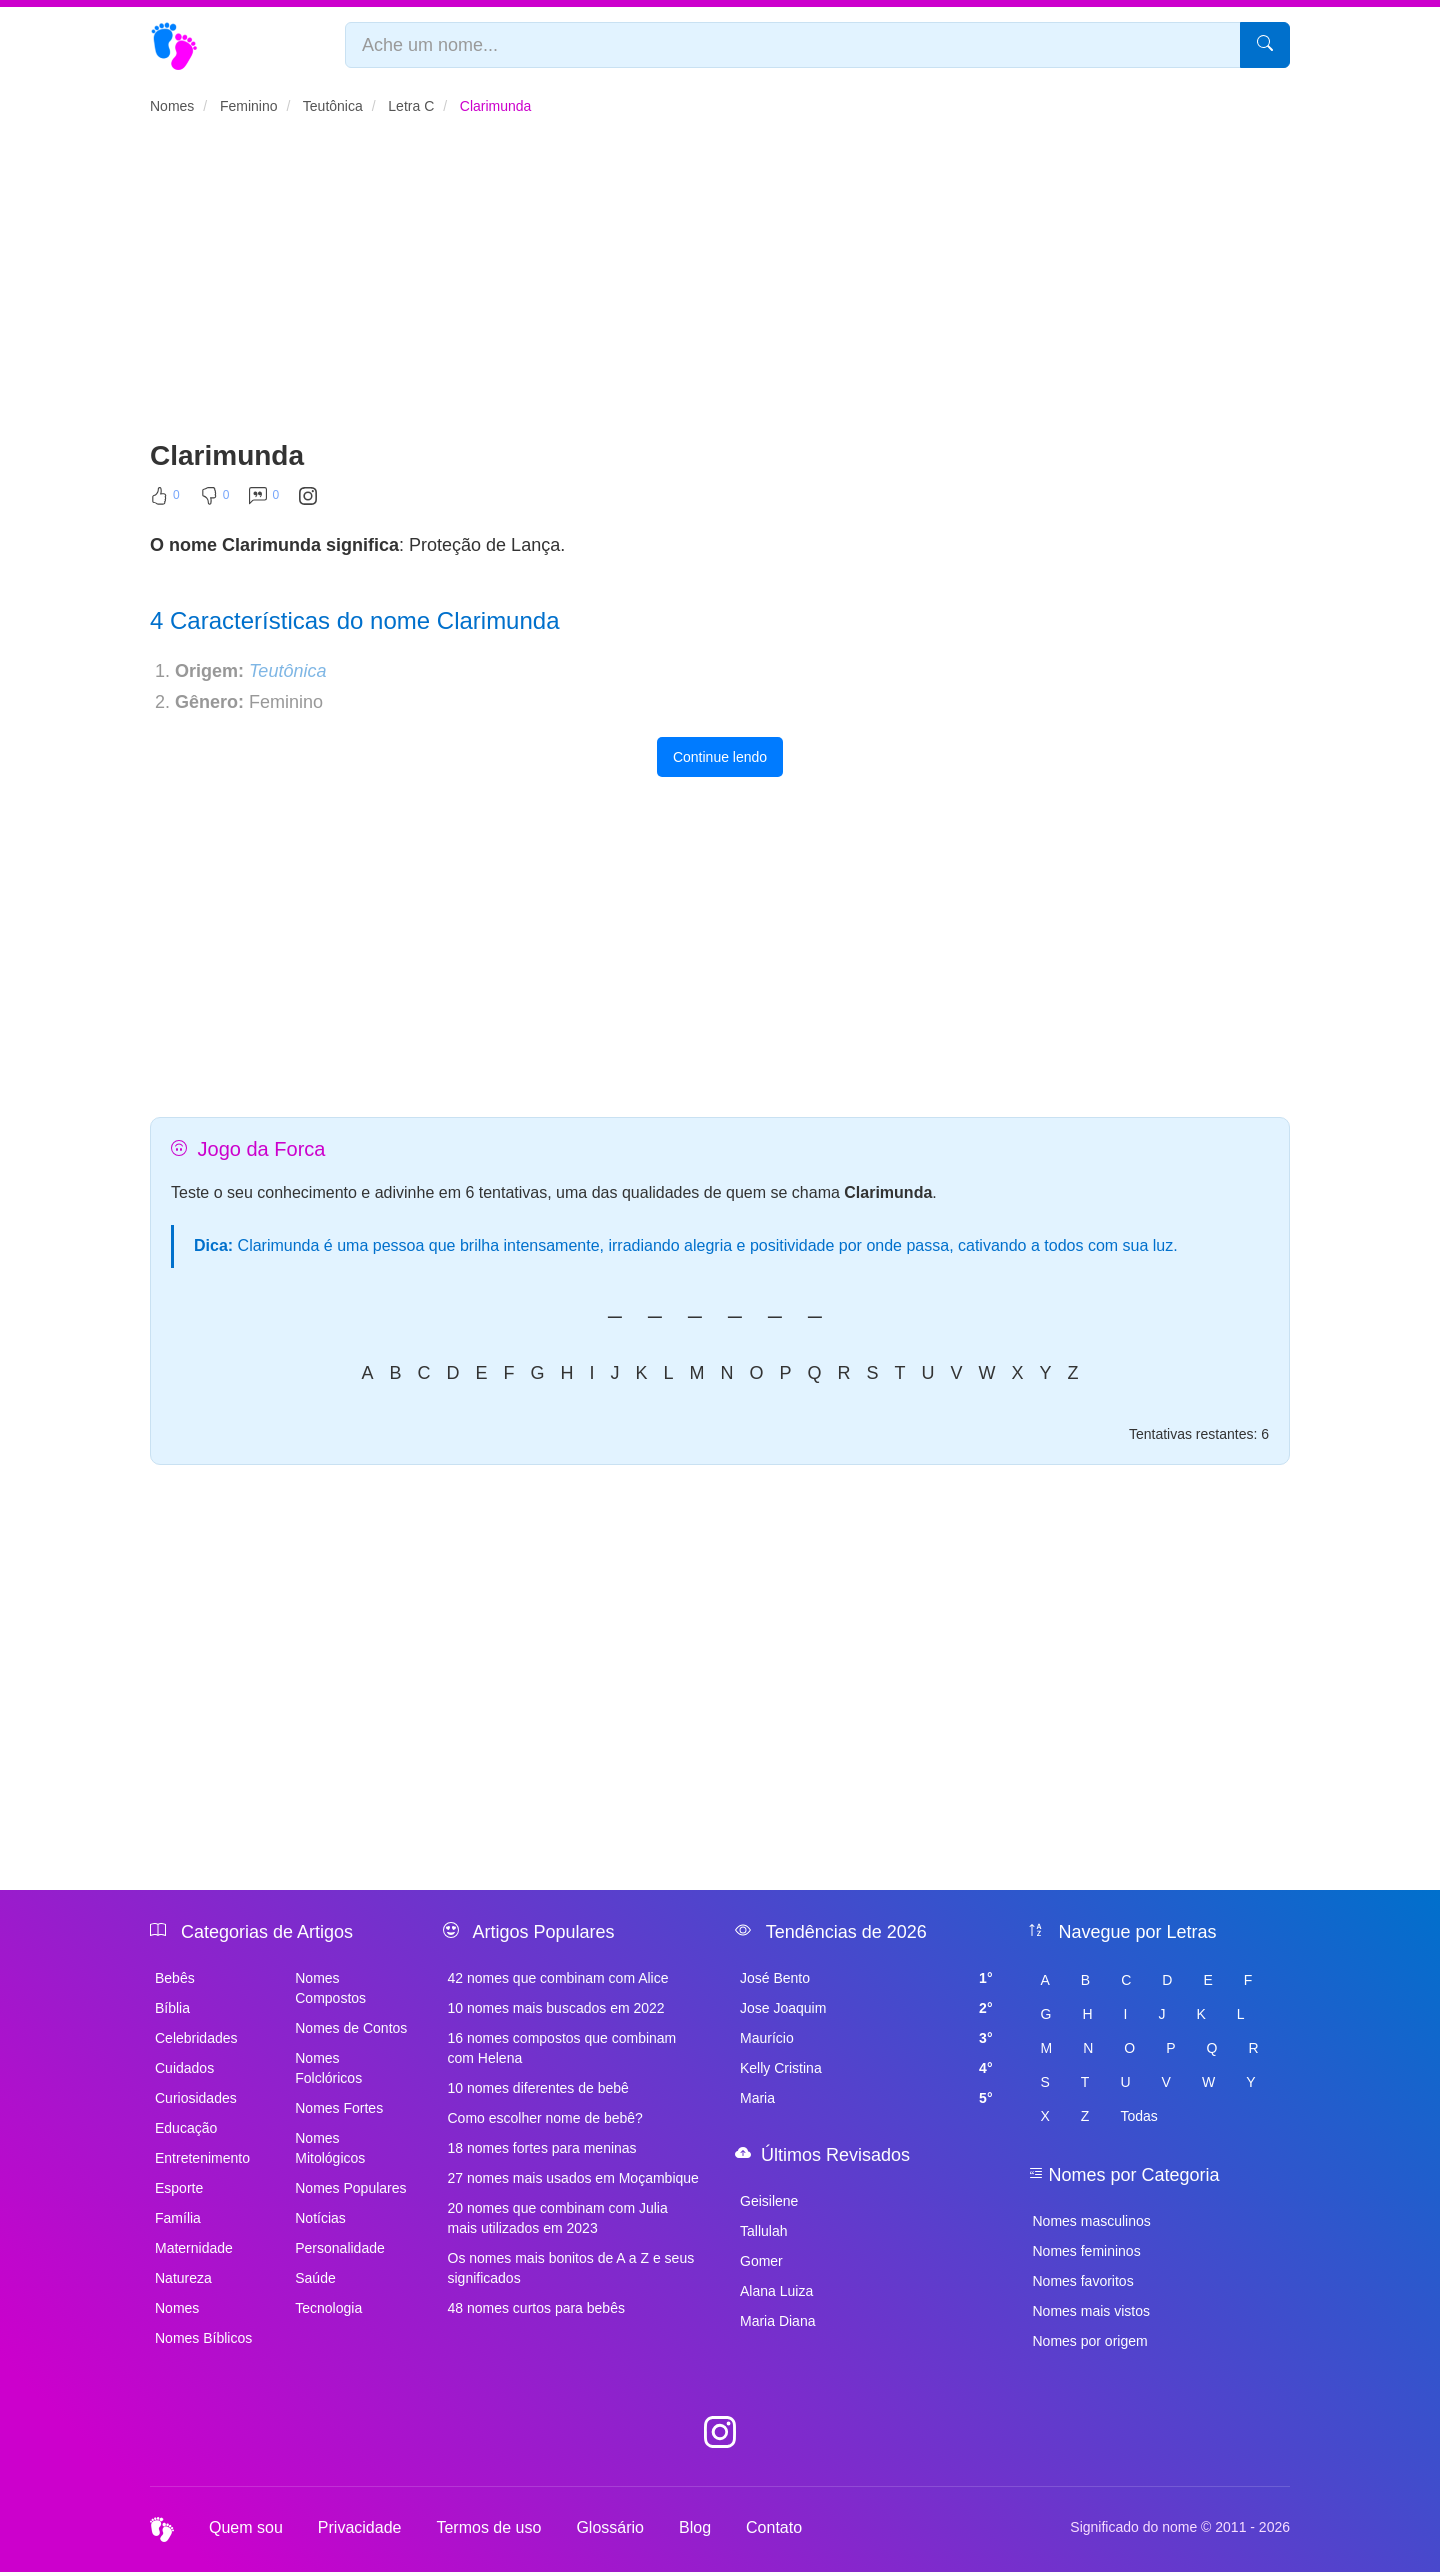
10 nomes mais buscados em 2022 (556, 2008)
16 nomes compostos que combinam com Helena (562, 2048)
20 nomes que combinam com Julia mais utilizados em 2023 (558, 2218)
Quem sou (246, 2527)
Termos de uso (488, 2527)
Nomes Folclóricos (328, 2068)
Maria (866, 2098)
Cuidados (184, 2068)
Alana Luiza (776, 2291)
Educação (186, 2128)
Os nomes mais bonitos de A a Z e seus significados (571, 2268)
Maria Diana (777, 2321)
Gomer (761, 2261)
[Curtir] (165, 500)
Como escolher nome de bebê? (545, 2118)
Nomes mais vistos (1091, 2311)
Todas (1138, 2116)
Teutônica (287, 671)
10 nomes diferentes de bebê (538, 2088)
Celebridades (196, 2038)
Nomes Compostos (330, 1988)
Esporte (179, 2188)
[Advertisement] (720, 286)
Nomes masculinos (1092, 2221)
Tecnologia (328, 2308)
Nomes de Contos (351, 2028)
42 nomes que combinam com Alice (558, 1978)
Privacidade (360, 2527)
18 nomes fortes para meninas (542, 2148)
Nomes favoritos (1083, 2281)
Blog (695, 2527)
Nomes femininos (1087, 2251)
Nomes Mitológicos (330, 2148)
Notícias (320, 2218)
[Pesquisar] (1265, 45)
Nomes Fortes (339, 2108)
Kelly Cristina (866, 2068)
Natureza (183, 2278)
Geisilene (769, 2201)
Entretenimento (202, 2158)
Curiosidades (196, 2098)
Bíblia (172, 2008)
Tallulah (763, 2231)
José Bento (866, 1978)
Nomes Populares (350, 2188)
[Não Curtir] (215, 500)
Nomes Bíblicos (203, 2338)
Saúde (315, 2278)
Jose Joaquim (866, 2008)
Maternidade (194, 2248)
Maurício (866, 2038)
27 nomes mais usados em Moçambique (573, 2178)
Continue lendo (720, 757)
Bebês (175, 1978)
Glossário (610, 2527)
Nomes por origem (1090, 2341)
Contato (774, 2527)
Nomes (177, 2308)
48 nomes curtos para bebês (536, 2308)
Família (178, 2218)
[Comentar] (264, 500)
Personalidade (340, 2248)
